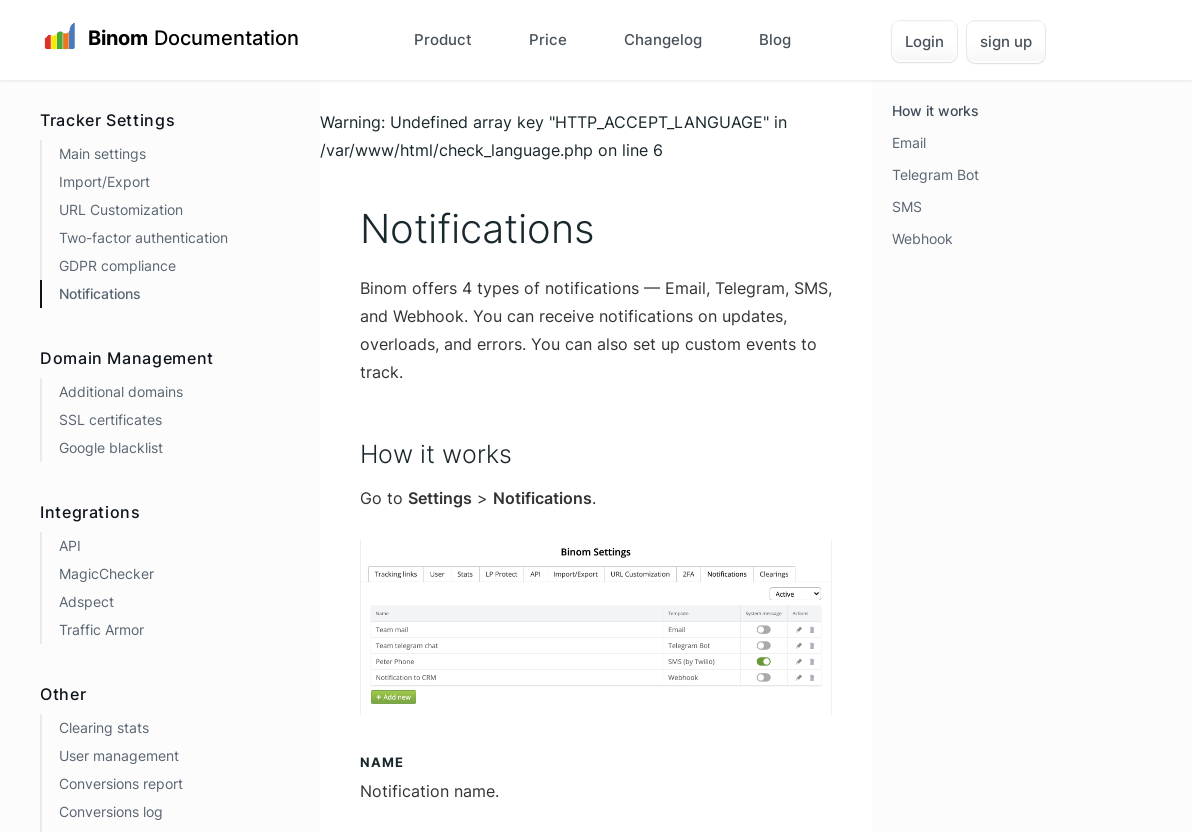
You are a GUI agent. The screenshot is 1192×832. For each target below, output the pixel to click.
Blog (775, 39)
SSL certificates (110, 419)
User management (119, 755)
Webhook (922, 238)
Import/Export (104, 181)
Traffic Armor (101, 629)
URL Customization (121, 209)
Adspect (86, 601)
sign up (1006, 41)
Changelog (663, 39)
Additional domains (121, 391)
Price (548, 39)
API (70, 545)
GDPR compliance (117, 265)
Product (443, 39)
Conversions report (121, 783)
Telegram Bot (935, 174)
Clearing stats (104, 727)
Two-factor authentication (143, 237)
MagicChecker (106, 573)
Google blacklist (111, 447)
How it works (935, 110)
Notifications (100, 293)
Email (909, 142)
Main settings (102, 153)
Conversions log (111, 811)
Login (924, 41)
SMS (907, 206)
